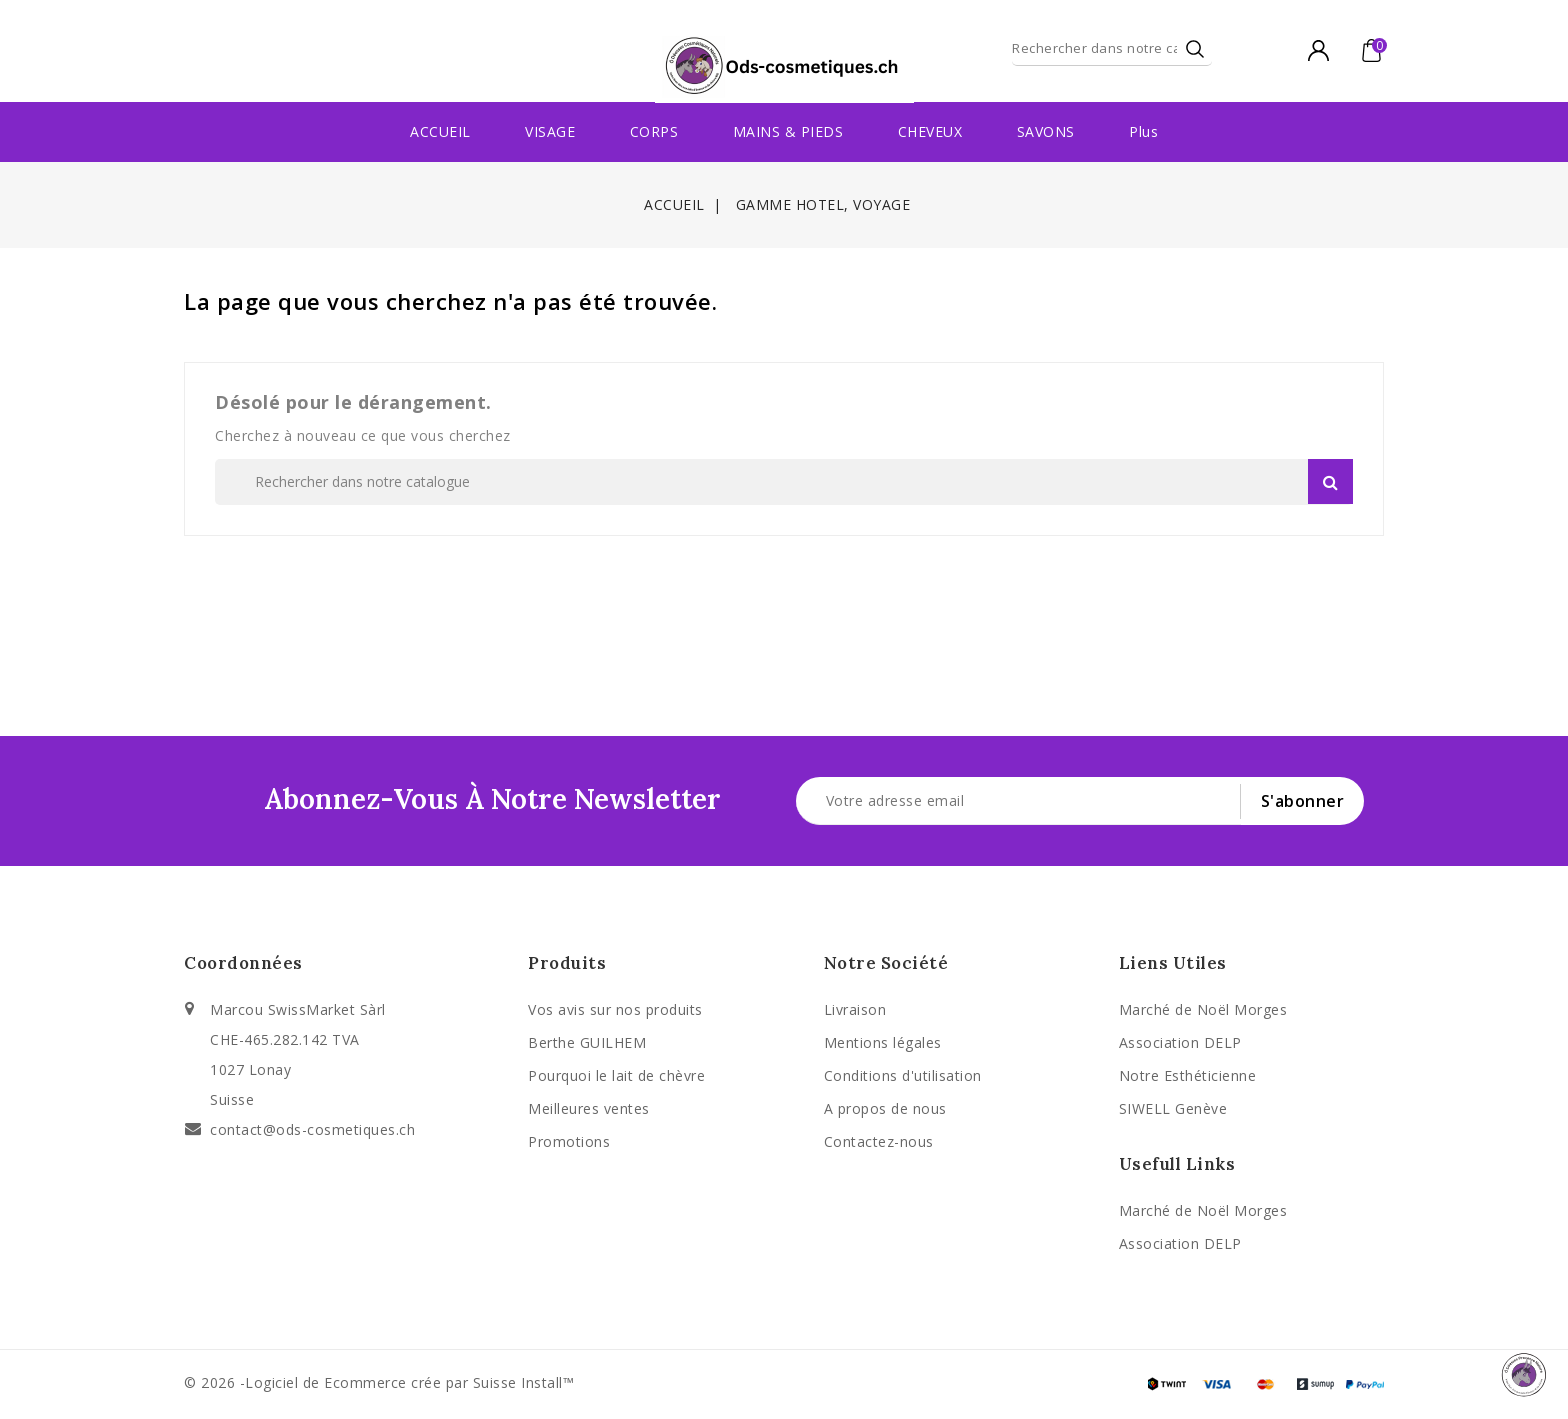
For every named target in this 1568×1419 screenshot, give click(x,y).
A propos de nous (885, 1108)
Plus (1143, 131)
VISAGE (550, 131)
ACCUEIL (440, 131)
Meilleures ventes (589, 1108)
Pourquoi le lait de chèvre (616, 1075)
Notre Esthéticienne (1188, 1075)
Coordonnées (243, 963)
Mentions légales (883, 1042)
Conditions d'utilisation (903, 1075)
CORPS (654, 131)
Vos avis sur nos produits (615, 1009)
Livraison (855, 1009)
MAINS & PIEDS (788, 131)
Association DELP (1180, 1042)
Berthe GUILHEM (587, 1042)
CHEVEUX (930, 131)
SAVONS (1046, 131)
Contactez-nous (879, 1141)
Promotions (569, 1141)
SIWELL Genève (1173, 1108)
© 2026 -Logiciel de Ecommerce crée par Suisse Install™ (379, 1382)
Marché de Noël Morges (1203, 1009)
